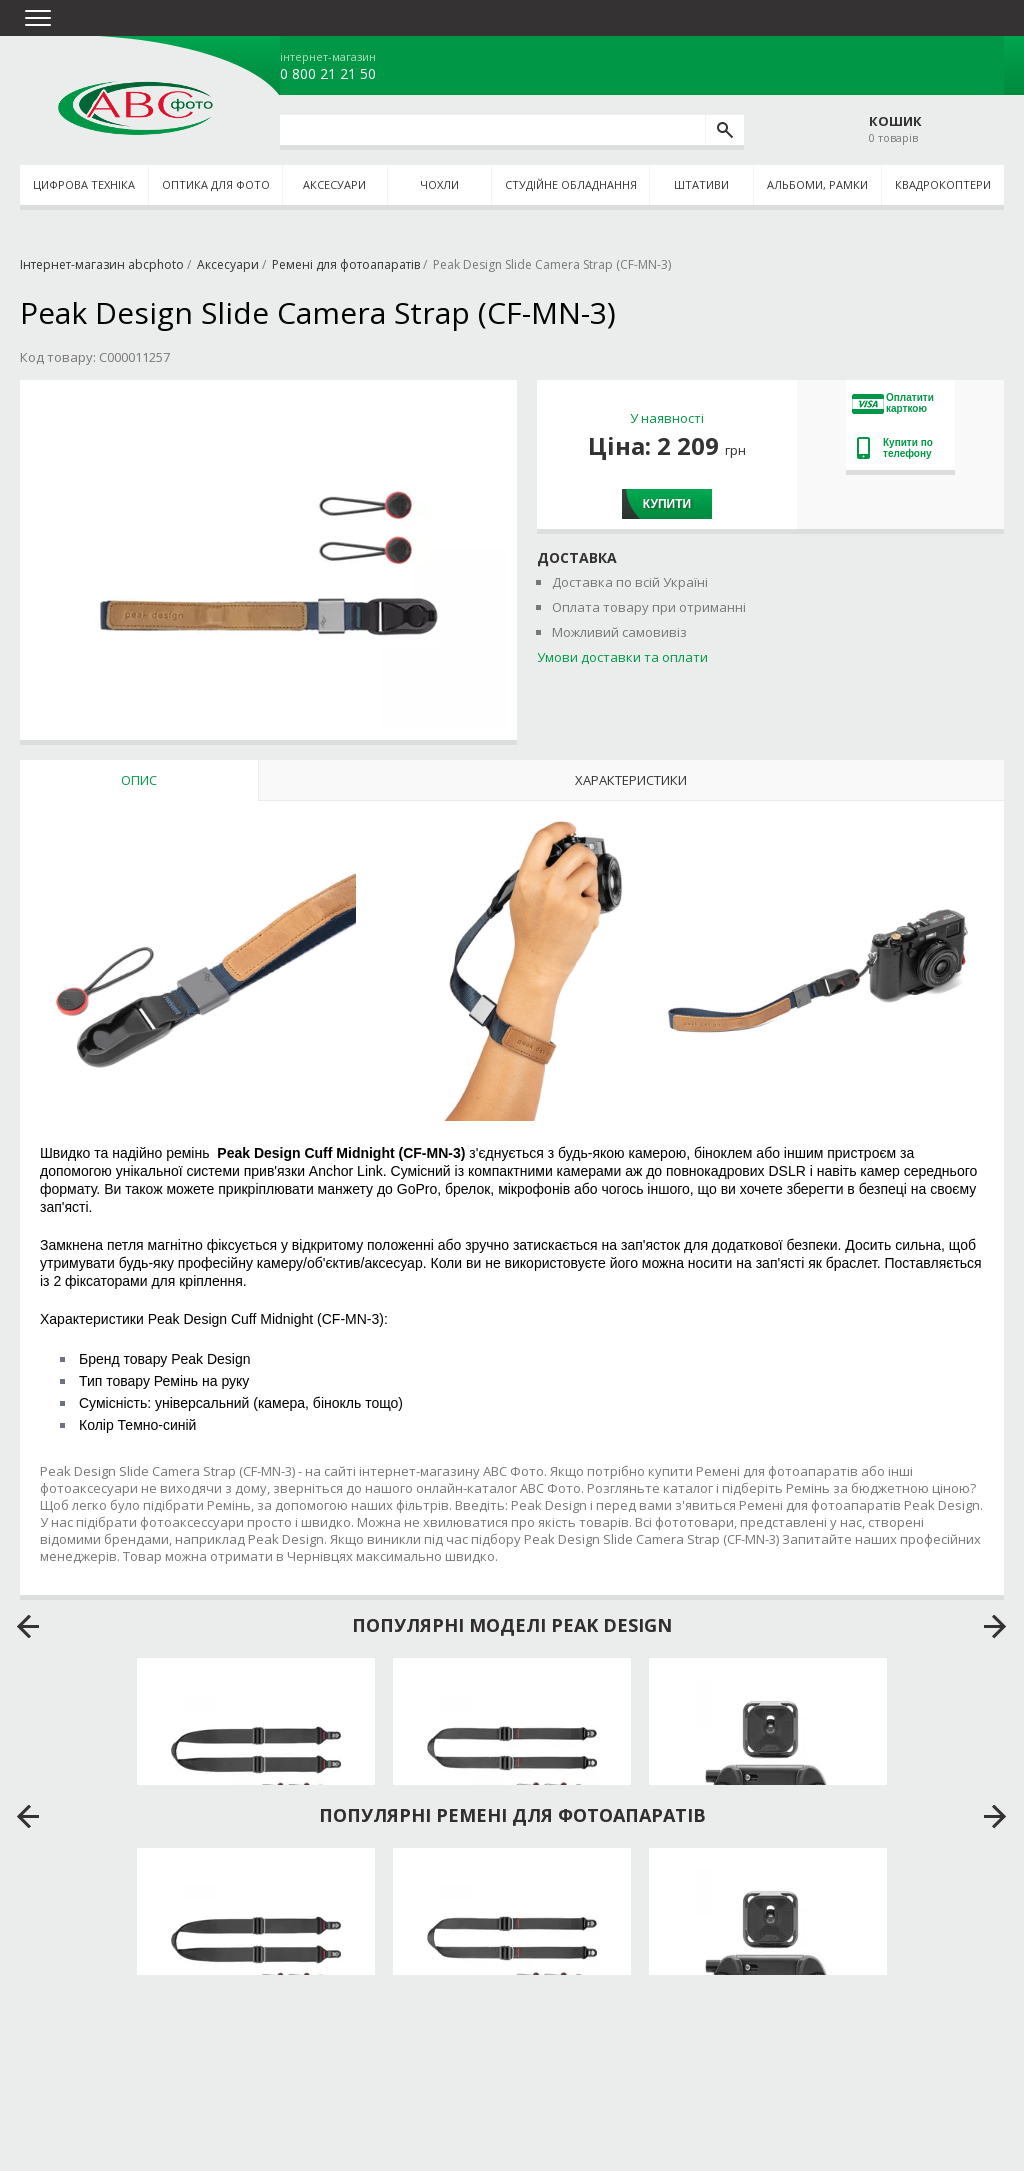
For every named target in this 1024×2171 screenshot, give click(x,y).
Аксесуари (334, 184)
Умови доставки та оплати (622, 657)
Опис (139, 780)
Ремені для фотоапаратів (346, 264)
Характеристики (631, 780)
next (995, 1627)
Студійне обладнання (571, 184)
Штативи (701, 184)
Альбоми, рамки (817, 184)
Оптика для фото (216, 184)
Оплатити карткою (893, 403)
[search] (724, 130)
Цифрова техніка (84, 184)
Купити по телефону (895, 448)
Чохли (439, 184)
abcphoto (135, 108)
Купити (667, 504)
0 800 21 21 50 (328, 74)
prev (28, 1627)
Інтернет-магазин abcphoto (102, 264)
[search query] (492, 130)
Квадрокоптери (943, 184)
